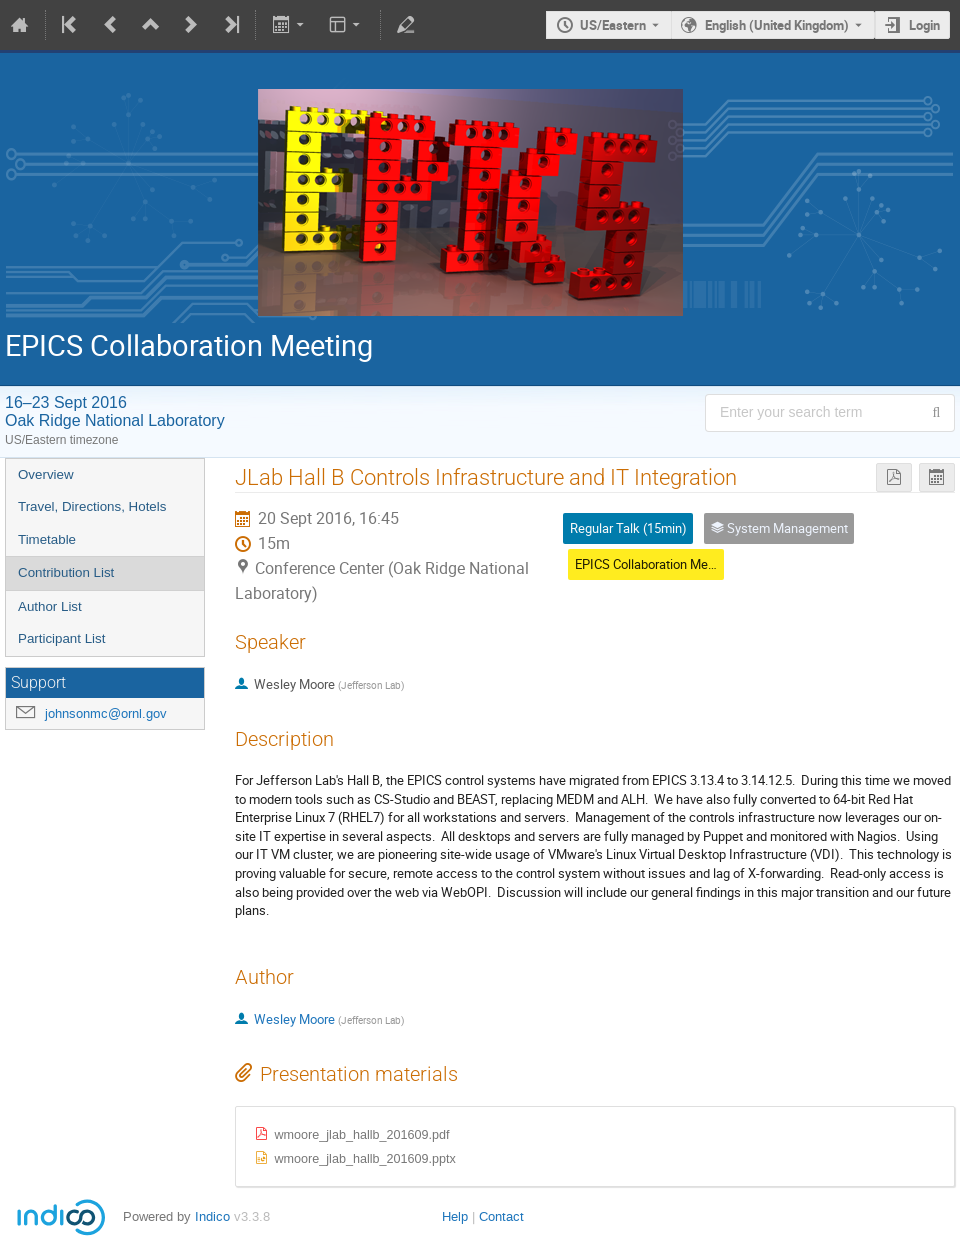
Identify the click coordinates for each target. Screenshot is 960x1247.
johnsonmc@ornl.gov (106, 713)
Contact (501, 1216)
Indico (212, 1216)
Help (455, 1216)
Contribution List (66, 572)
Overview (46, 474)
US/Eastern (613, 25)
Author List (50, 606)
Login (924, 25)
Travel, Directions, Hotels (92, 506)
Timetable (47, 539)
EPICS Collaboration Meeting (655, 564)
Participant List (61, 638)
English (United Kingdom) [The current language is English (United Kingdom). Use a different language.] (777, 25)
